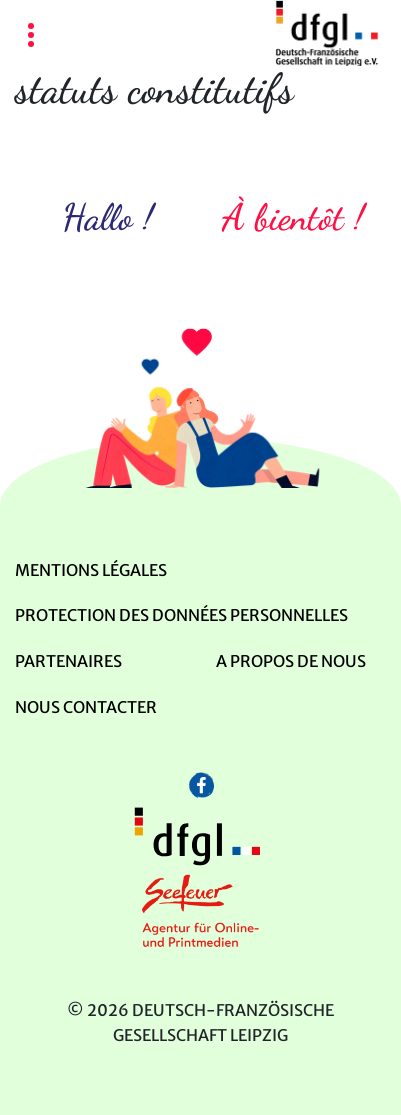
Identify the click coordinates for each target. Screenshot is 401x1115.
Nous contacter (86, 707)
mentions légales (91, 570)
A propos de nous (291, 661)
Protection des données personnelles (181, 615)
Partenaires (68, 661)
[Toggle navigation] (31, 36)
